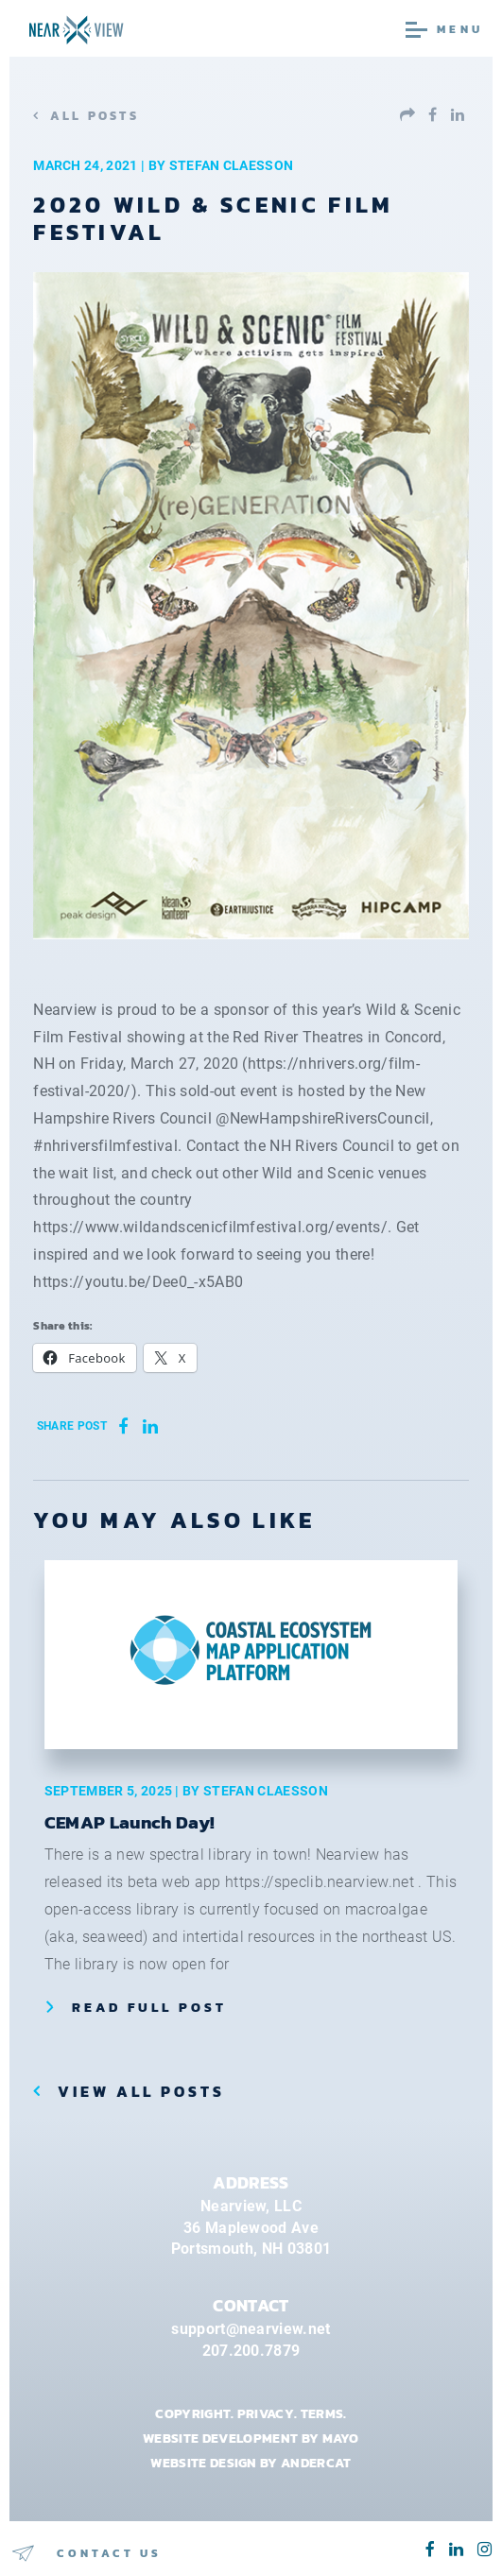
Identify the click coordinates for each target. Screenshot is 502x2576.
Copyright (193, 2413)
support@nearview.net (250, 2329)
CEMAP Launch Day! (129, 1822)
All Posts (94, 116)
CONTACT (250, 2305)
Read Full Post (149, 2007)
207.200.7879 (251, 2351)
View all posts (138, 2091)
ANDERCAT (316, 2462)
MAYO (340, 2438)
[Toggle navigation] (475, 28)
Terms (322, 2413)
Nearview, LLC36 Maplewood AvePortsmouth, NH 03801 (251, 2227)
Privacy (265, 2413)
